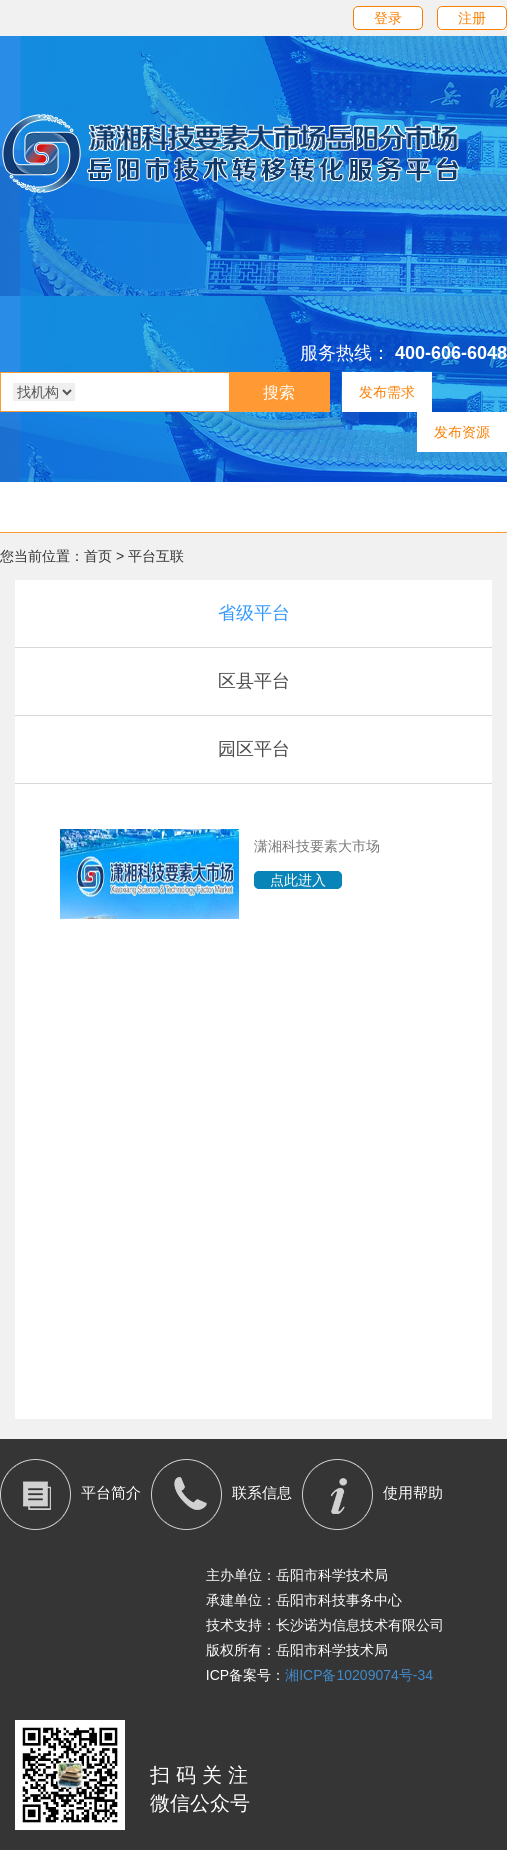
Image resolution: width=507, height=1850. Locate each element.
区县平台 (254, 681)
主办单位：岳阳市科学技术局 (297, 1575)
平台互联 (156, 556)
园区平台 (254, 749)
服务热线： (345, 353)
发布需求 (387, 392)
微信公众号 (200, 1803)
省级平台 (254, 613)
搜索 (279, 392)
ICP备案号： (319, 1675)
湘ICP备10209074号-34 (359, 1675)
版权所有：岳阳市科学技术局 (297, 1650)
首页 (98, 556)
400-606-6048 (451, 353)
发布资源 (462, 432)
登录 (388, 18)
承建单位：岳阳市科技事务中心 (304, 1600)
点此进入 (298, 880)
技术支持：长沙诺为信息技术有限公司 (325, 1625)
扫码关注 (202, 1775)
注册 (472, 18)
